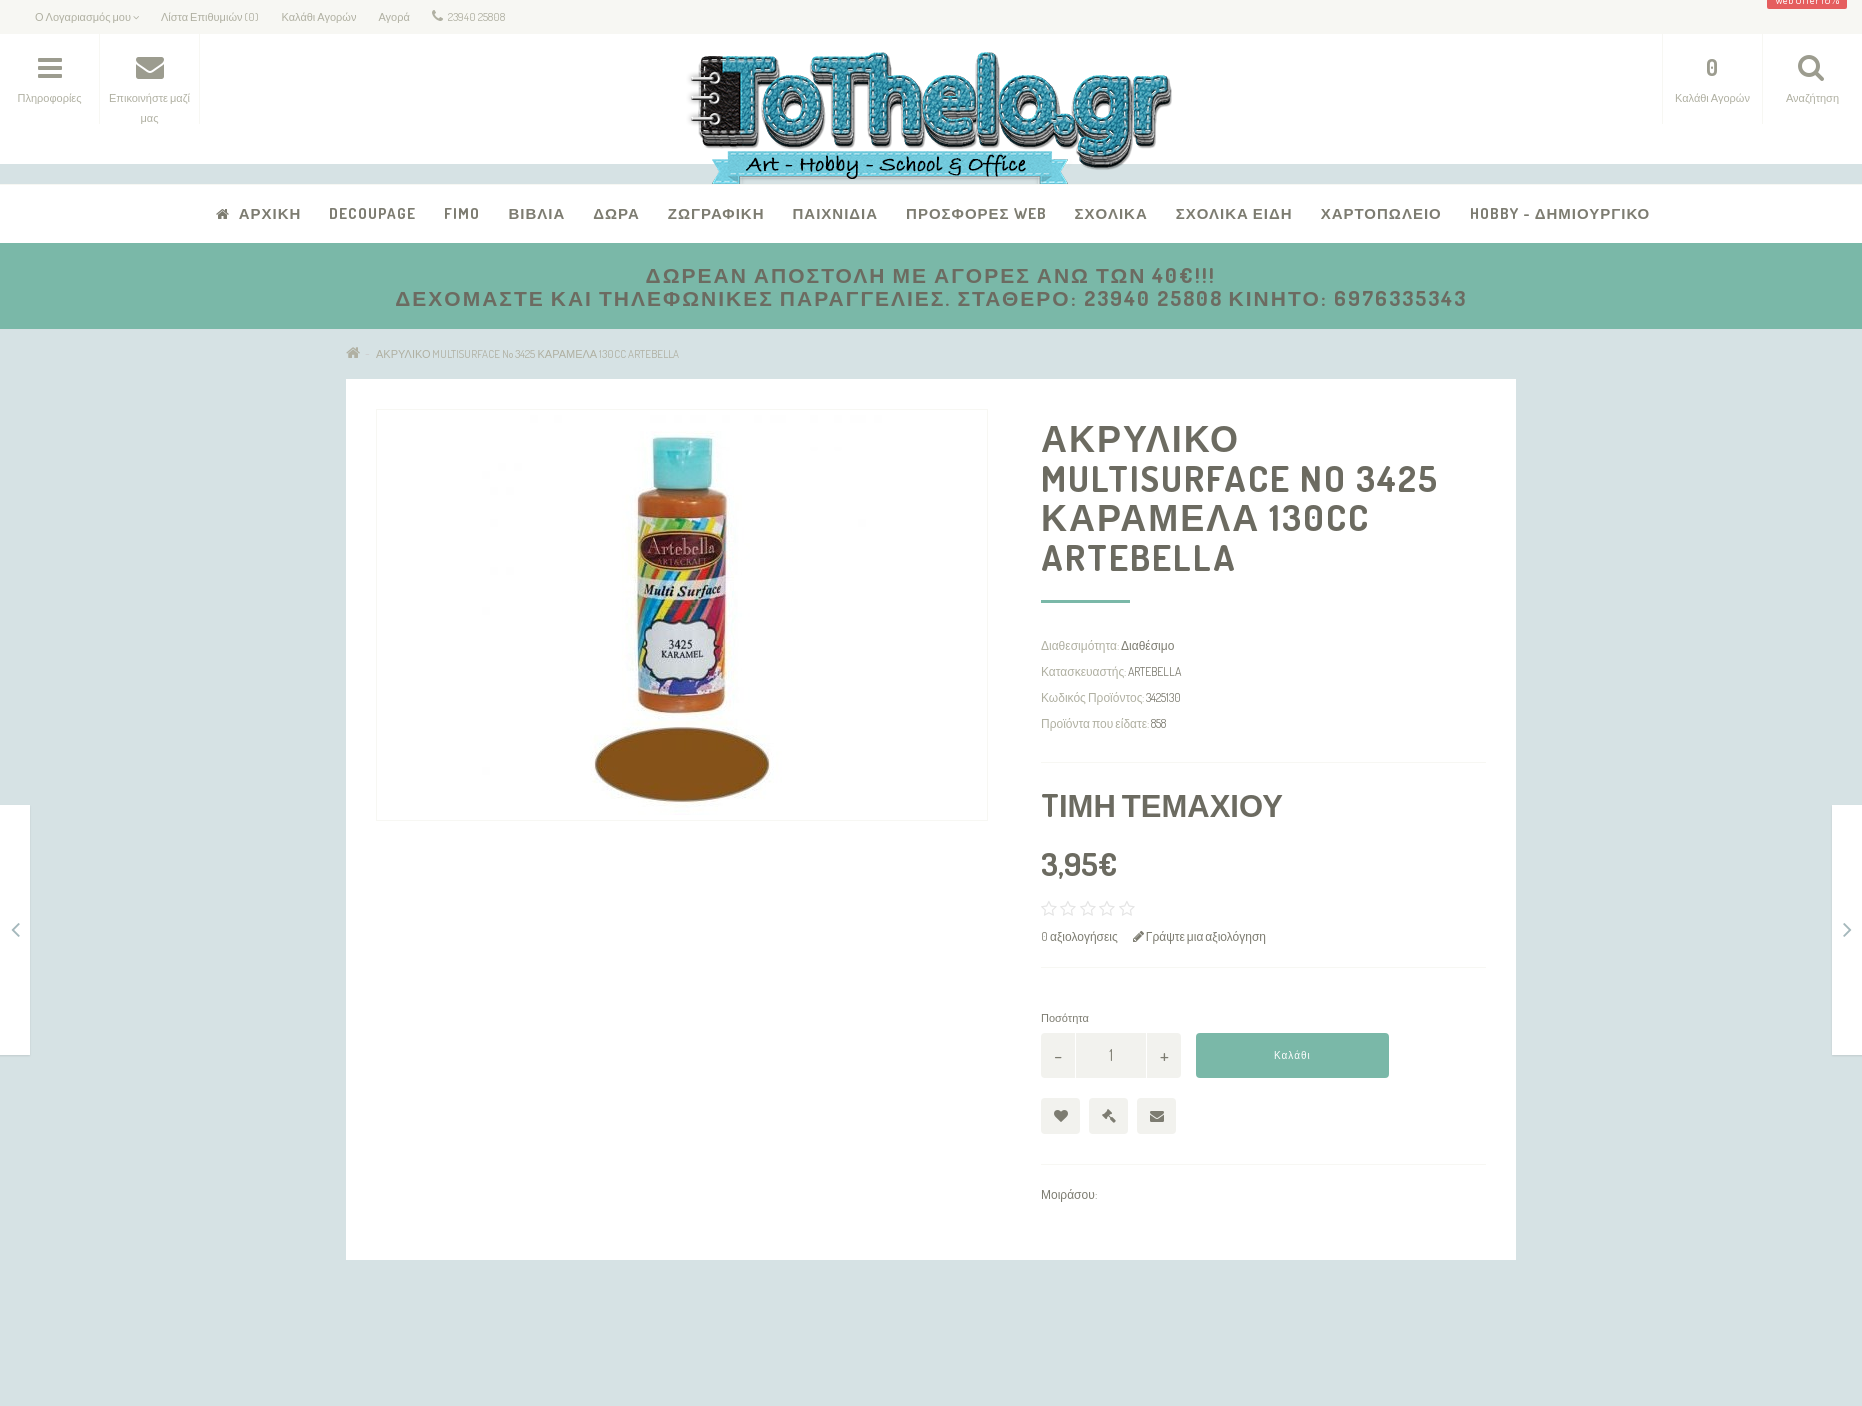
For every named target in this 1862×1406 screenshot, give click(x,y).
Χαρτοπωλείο (1381, 213)
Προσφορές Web (976, 213)
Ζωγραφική (716, 213)
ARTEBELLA (1154, 671)
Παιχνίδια (835, 213)
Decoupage (372, 213)
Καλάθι (1292, 1055)
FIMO (462, 213)
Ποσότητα (1065, 1018)
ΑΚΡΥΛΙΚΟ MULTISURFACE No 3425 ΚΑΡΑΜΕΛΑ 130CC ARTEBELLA (527, 354)
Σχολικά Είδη (1234, 213)
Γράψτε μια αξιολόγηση (1199, 936)
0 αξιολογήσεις (1079, 936)
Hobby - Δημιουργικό (1560, 213)
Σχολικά (1111, 213)
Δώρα (616, 213)
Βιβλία (536, 213)
